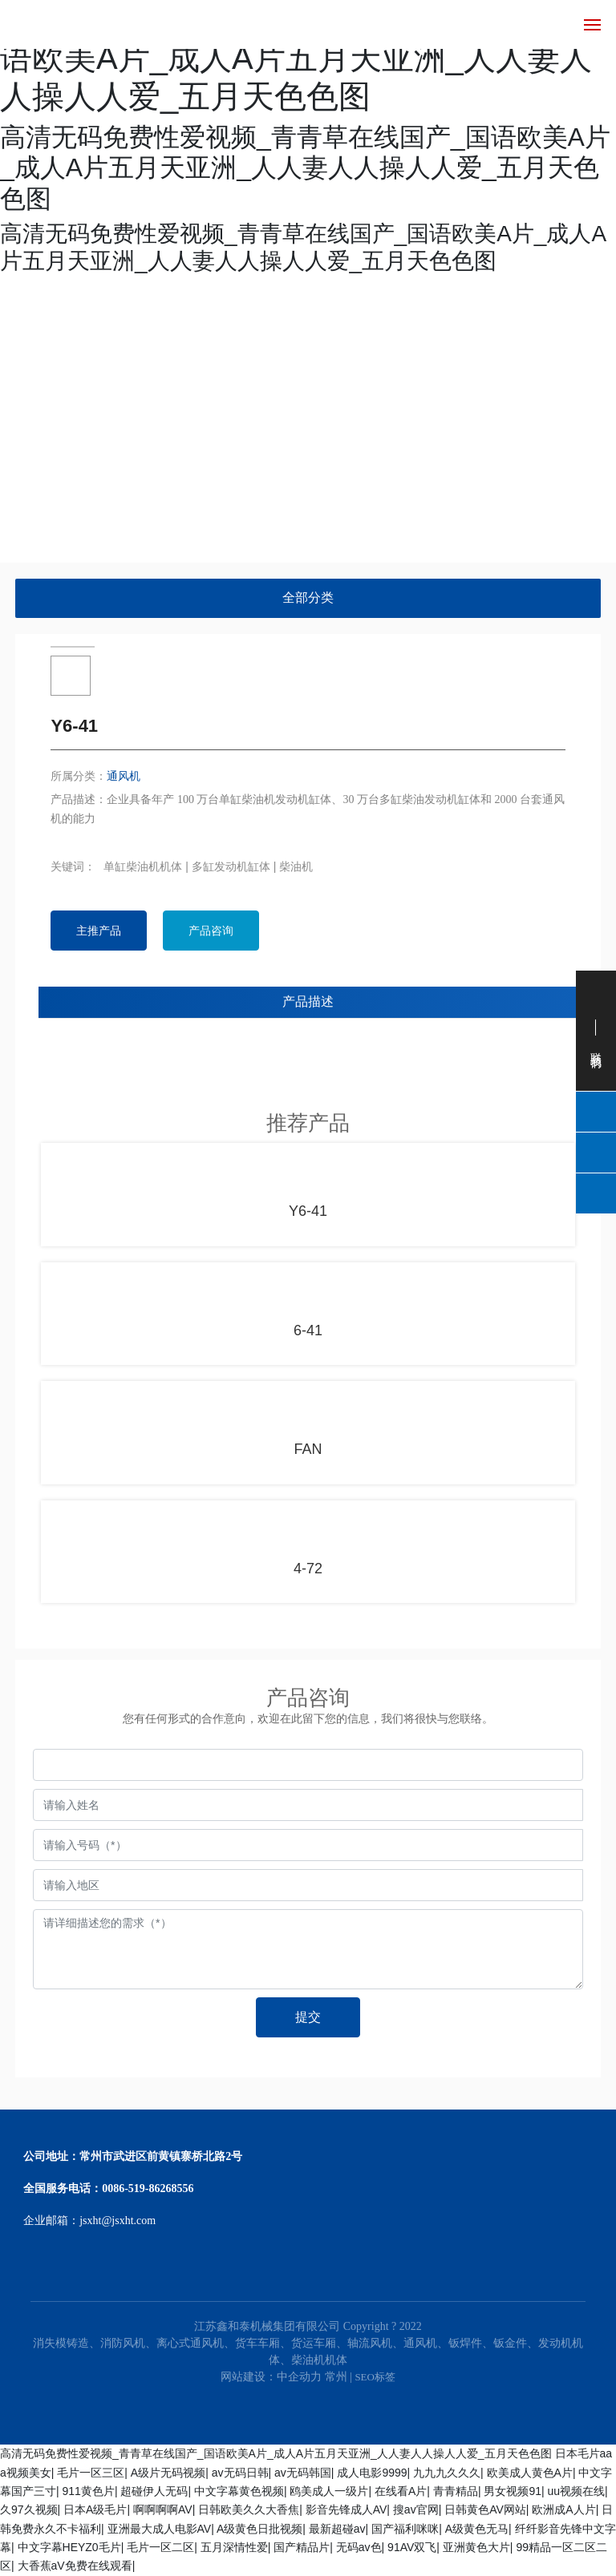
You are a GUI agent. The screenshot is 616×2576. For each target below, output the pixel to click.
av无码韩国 (302, 2472)
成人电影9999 (372, 2472)
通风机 (123, 776)
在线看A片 (401, 2491)
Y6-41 (308, 1211)
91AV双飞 (411, 2547)
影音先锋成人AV (346, 2509)
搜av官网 (416, 2509)
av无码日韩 (240, 2472)
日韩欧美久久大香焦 (248, 2509)
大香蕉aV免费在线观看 (75, 2565)
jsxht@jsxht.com (117, 2221)
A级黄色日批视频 (259, 2528)
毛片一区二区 (160, 2547)
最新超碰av (337, 2528)
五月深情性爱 (234, 2547)
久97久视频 (29, 2509)
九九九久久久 (446, 2472)
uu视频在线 (577, 2491)
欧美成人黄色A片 (530, 2472)
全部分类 (308, 597)
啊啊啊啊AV (162, 2509)
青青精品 (455, 2491)
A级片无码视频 (168, 2472)
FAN (308, 1449)
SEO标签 (375, 2377)
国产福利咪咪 (405, 2528)
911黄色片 (89, 2491)
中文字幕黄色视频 (239, 2491)
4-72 (308, 1569)
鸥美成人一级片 (329, 2491)
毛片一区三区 (90, 2472)
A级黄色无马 (477, 2528)
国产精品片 (302, 2547)
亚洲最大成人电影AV (159, 2528)
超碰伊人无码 (154, 2491)
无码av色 (359, 2547)
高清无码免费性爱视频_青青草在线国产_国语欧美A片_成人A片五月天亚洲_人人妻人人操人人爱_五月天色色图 (276, 2453)
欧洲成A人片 (563, 2509)
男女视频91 (512, 2491)
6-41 (308, 1330)
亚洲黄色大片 (476, 2547)
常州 (336, 2377)
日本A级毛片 (95, 2509)
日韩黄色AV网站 (485, 2509)
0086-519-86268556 (147, 2188)
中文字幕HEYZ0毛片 (69, 2547)
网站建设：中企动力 (271, 2377)
